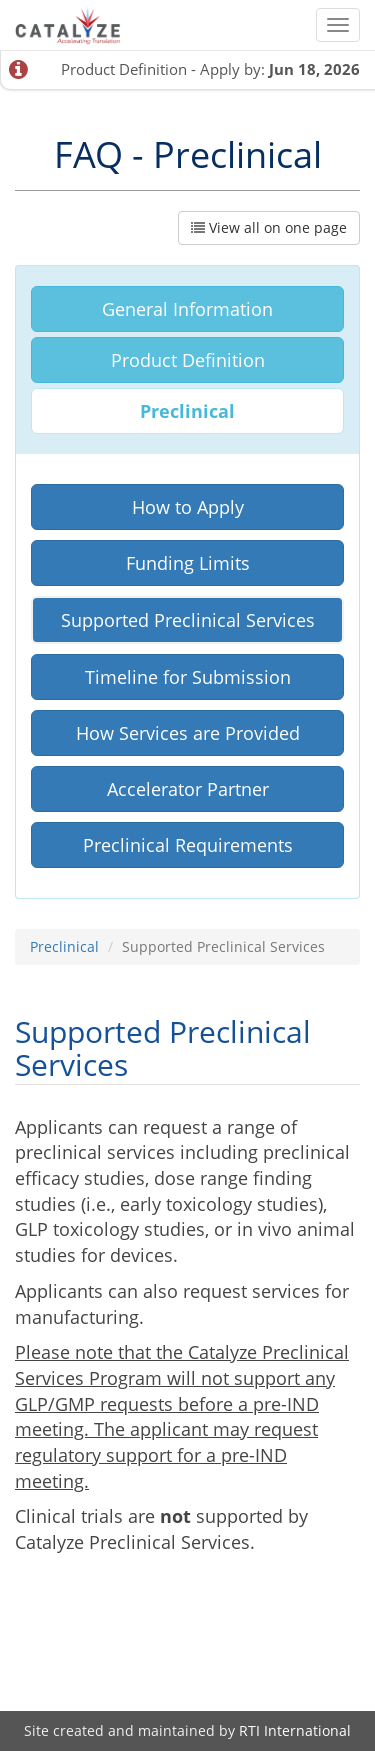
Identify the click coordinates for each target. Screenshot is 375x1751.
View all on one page (269, 227)
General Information (187, 309)
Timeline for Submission (188, 677)
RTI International (295, 1730)
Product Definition (188, 360)
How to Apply (188, 507)
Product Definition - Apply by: (210, 69)
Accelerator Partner (188, 789)
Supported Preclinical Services (188, 620)
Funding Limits (188, 563)
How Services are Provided (188, 733)
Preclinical (187, 411)
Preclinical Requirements (188, 845)
